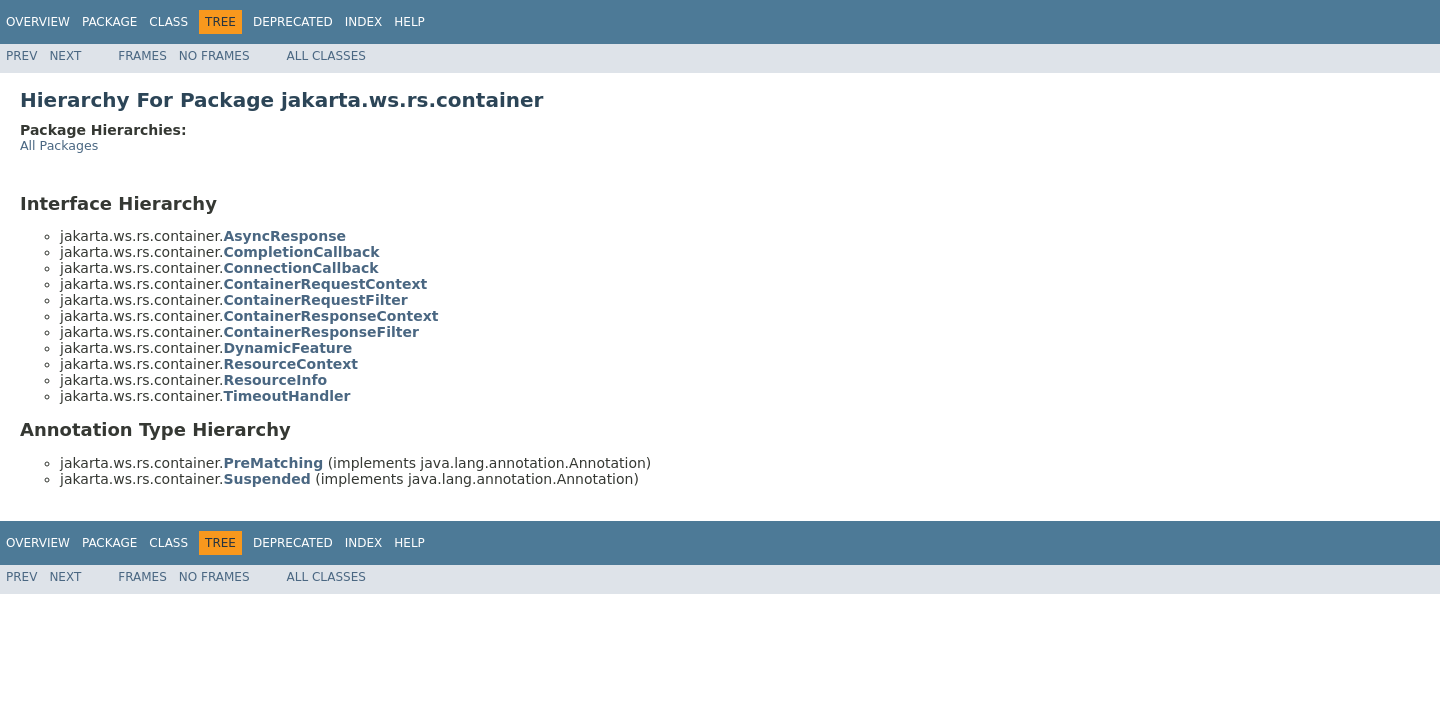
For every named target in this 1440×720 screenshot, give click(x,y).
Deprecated (293, 22)
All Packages (59, 145)
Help (409, 22)
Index (364, 22)
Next (65, 56)
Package (109, 22)
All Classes (326, 56)
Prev (21, 56)
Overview (38, 22)
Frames (142, 56)
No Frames (214, 56)
